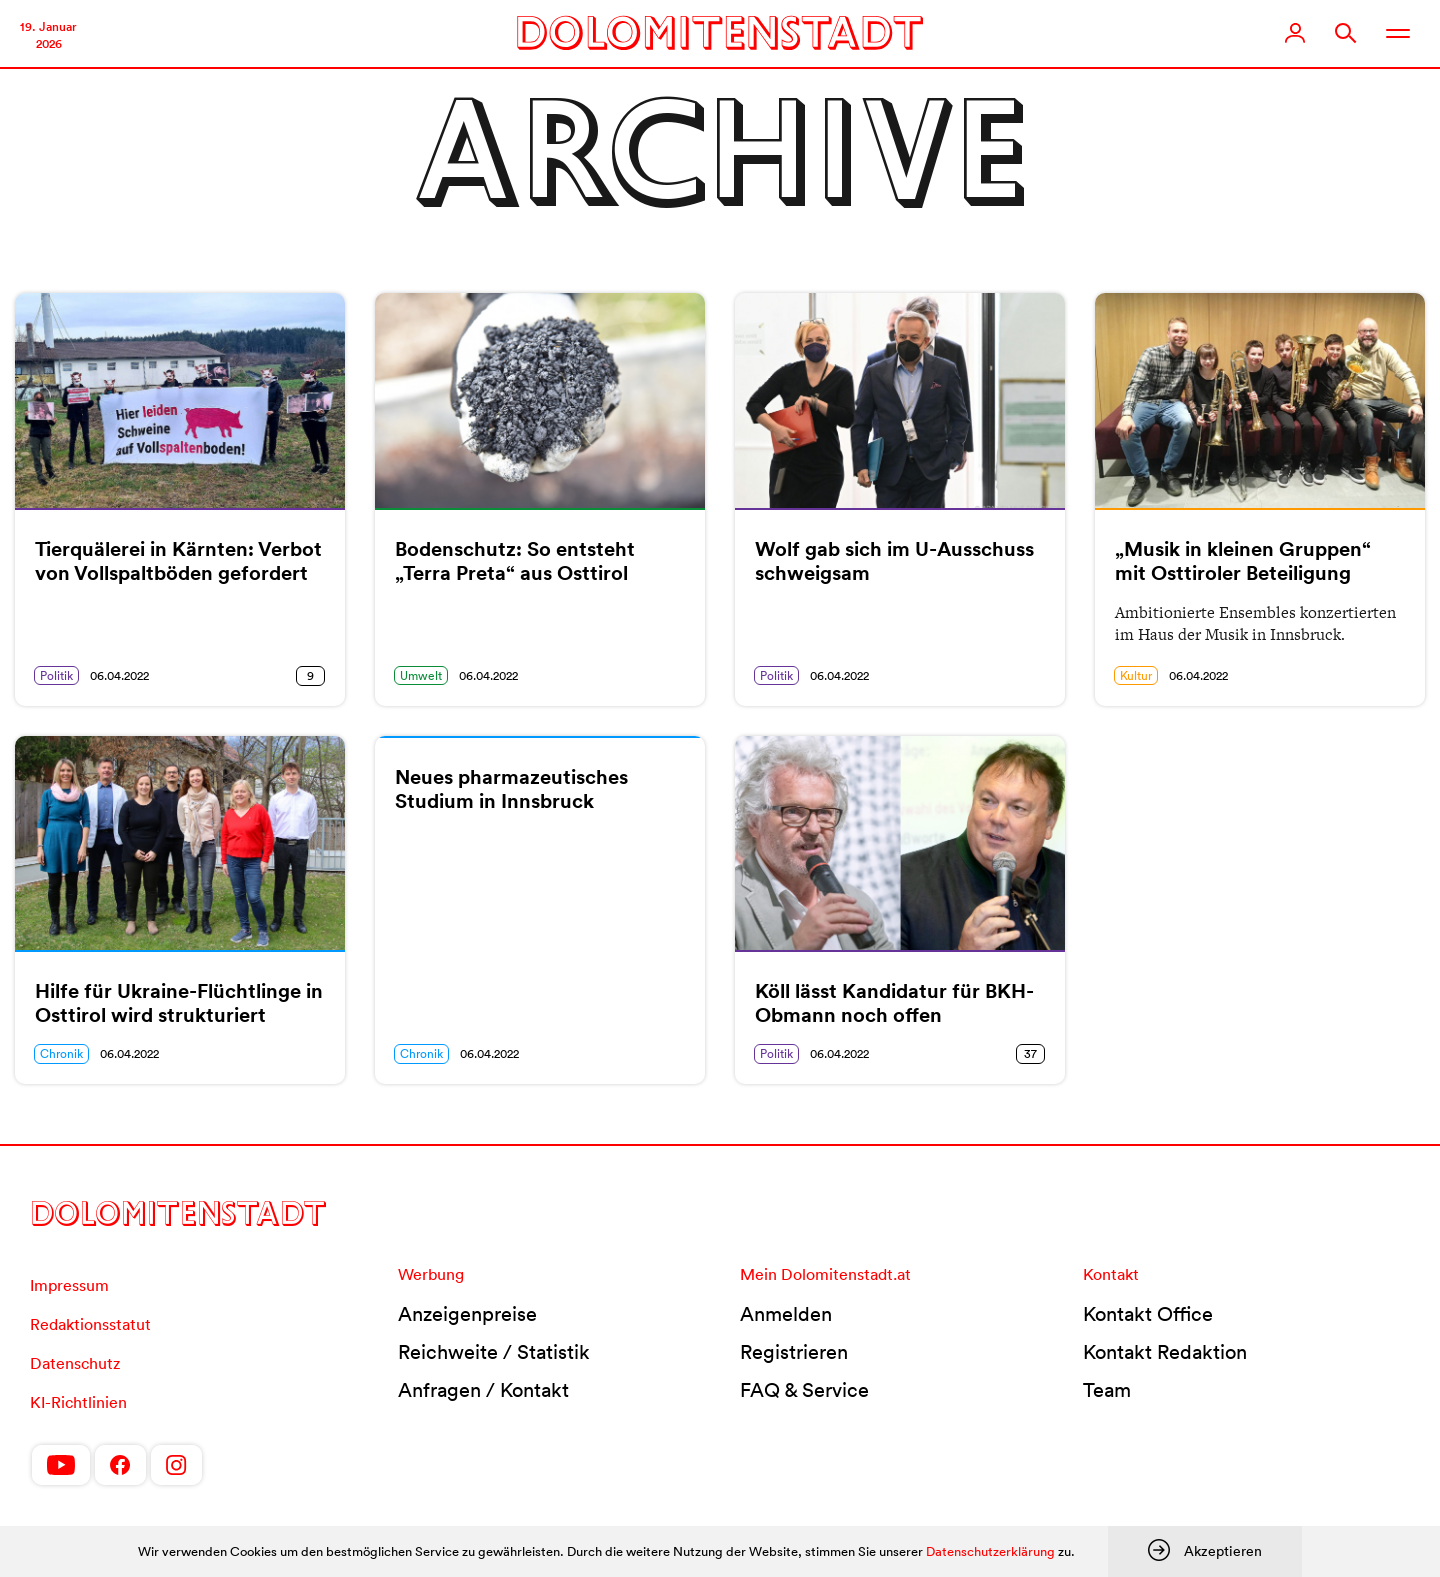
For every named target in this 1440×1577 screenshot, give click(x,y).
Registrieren (794, 1352)
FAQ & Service (804, 1390)
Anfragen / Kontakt (483, 1390)
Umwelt (421, 675)
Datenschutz (75, 1363)
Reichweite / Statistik (494, 1352)
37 (1030, 1053)
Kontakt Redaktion (1165, 1352)
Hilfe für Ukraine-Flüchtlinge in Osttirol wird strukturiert (179, 1003)
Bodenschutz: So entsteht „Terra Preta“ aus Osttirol (515, 561)
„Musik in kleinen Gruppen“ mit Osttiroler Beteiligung (1243, 561)
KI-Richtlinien (78, 1402)
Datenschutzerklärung (990, 1551)
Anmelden (786, 1314)
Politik (56, 675)
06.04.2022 (119, 675)
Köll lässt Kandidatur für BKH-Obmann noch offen (894, 1003)
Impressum (69, 1285)
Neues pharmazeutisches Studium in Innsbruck (511, 789)
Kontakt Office (1148, 1314)
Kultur (1136, 675)
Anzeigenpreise (467, 1314)
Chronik (61, 1053)
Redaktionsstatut (90, 1324)
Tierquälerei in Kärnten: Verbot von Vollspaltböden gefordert (178, 561)
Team (1107, 1390)
